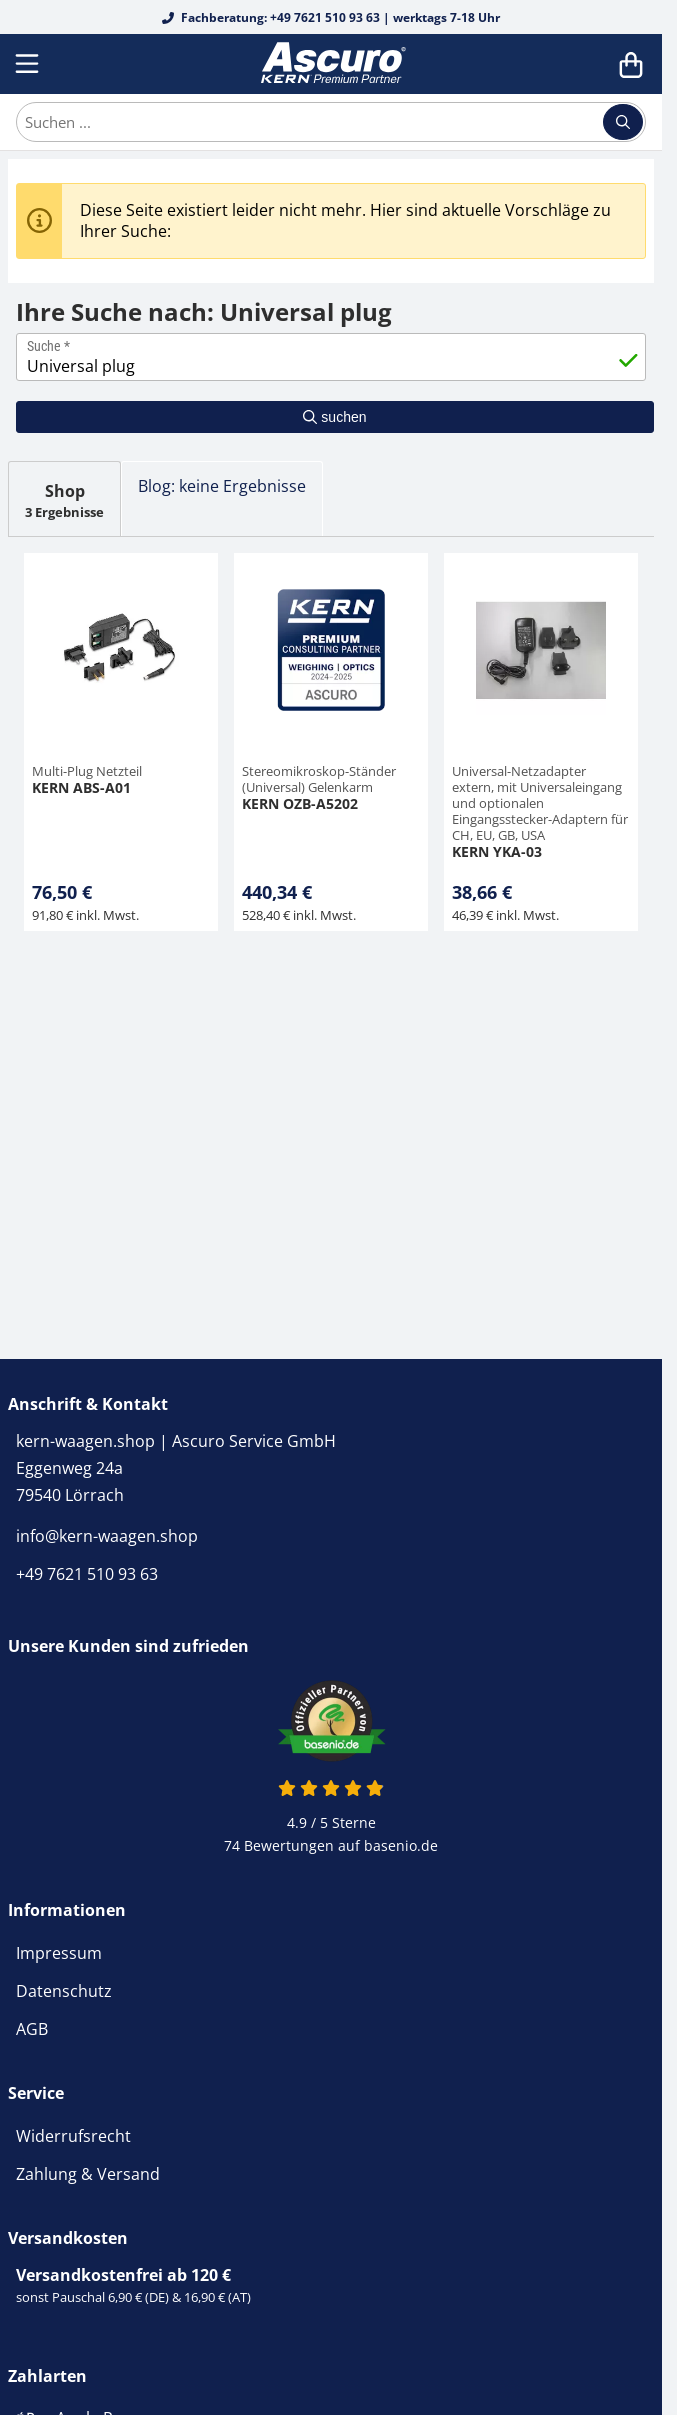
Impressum (59, 1953)
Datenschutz (64, 1991)
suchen (334, 417)
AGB (32, 2029)
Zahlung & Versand (88, 2174)
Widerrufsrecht (73, 2136)
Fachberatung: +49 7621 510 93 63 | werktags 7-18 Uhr (331, 17)
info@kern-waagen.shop (107, 1536)
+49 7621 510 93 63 (87, 1574)
